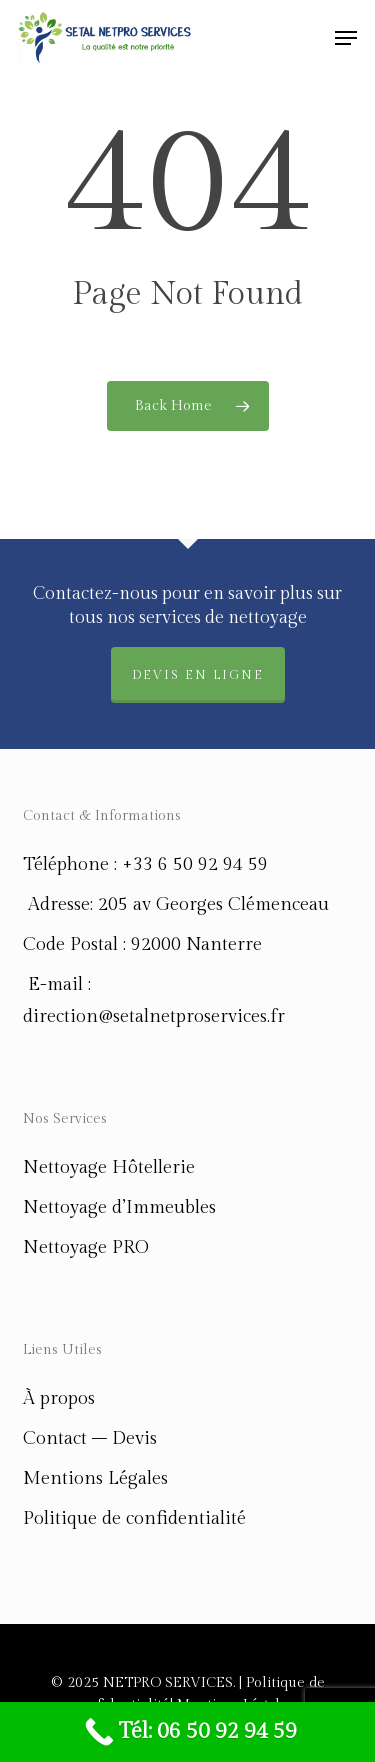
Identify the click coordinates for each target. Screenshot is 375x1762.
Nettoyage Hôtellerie (109, 1167)
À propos (59, 1398)
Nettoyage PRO (86, 1247)
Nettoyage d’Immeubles (119, 1207)
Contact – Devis (90, 1438)
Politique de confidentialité (134, 1518)
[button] (346, 38)
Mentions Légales (95, 1478)
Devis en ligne (198, 675)
